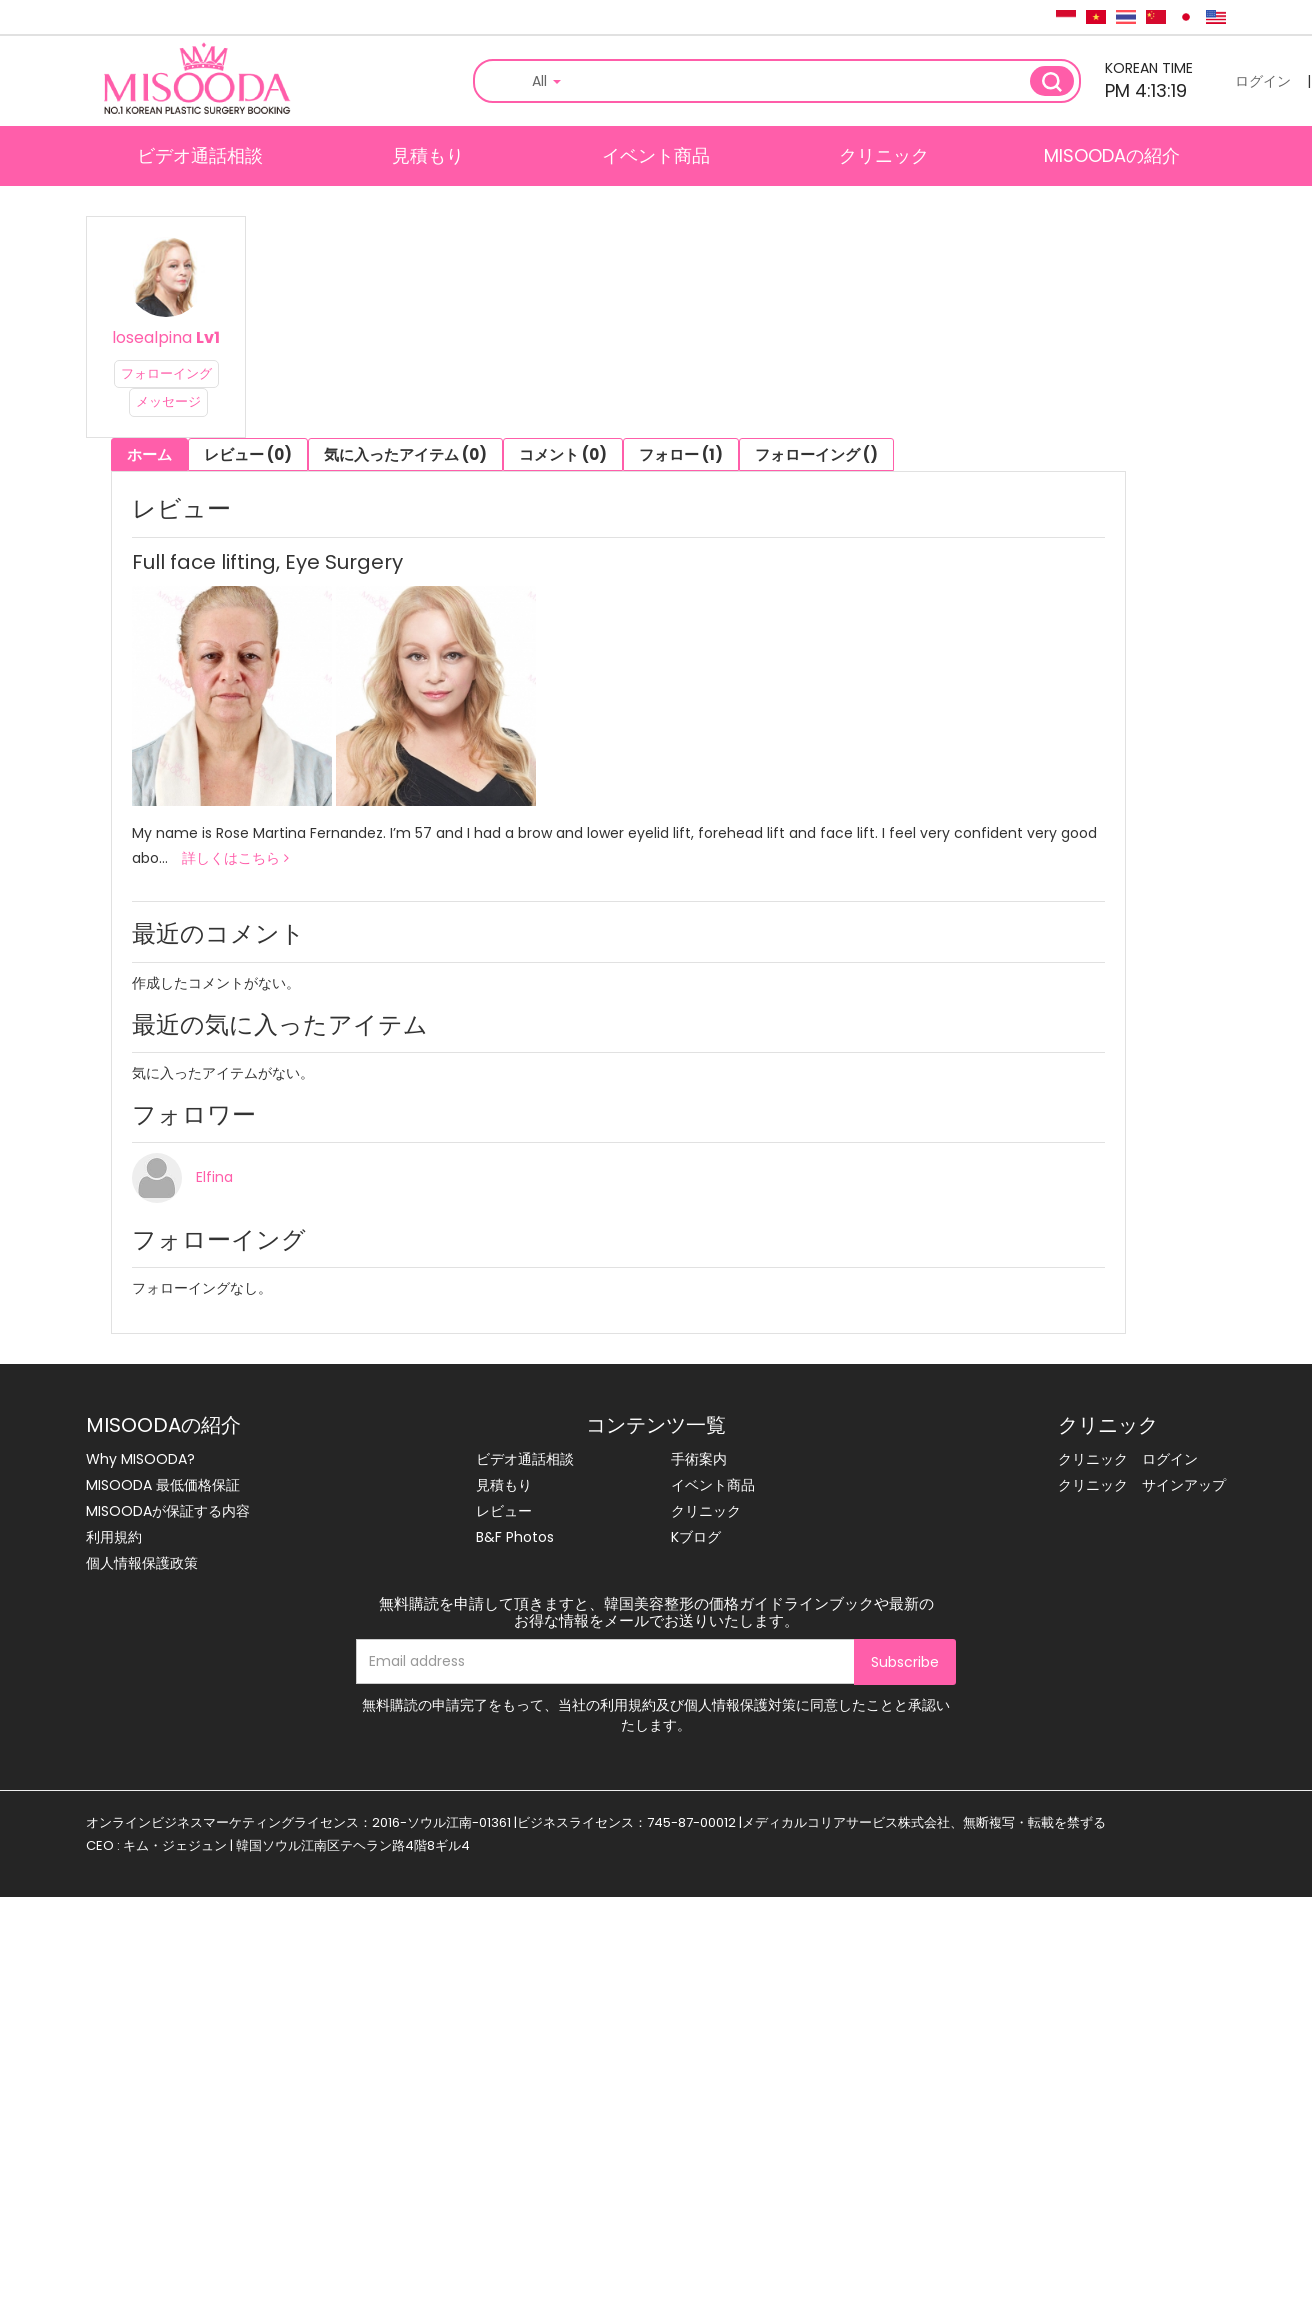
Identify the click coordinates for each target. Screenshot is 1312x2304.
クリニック (884, 155)
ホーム (149, 454)
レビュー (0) (248, 454)
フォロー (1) (681, 454)
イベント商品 (656, 155)
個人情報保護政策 (142, 1563)
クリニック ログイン (1128, 1459)
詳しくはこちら (235, 858)
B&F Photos (515, 1537)
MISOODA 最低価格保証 (163, 1485)
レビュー (504, 1511)
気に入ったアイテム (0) (405, 454)
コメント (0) (563, 454)
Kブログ (696, 1537)
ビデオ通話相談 (200, 155)
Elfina (214, 1177)
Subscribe (905, 1662)
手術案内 (699, 1459)
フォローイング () (816, 454)
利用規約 (114, 1537)
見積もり (428, 155)
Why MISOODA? (140, 1459)
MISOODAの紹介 (1112, 155)
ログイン (1263, 81)
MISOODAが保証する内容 (168, 1511)
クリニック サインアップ (1142, 1485)
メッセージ (168, 401)
